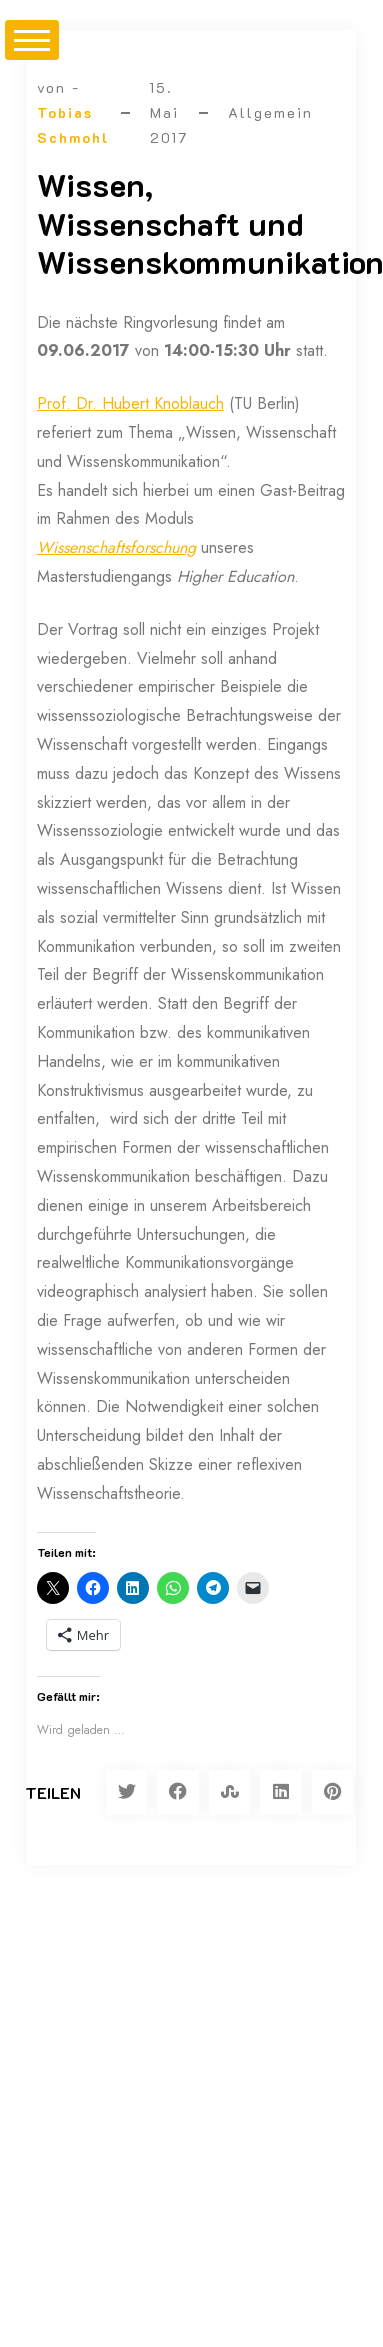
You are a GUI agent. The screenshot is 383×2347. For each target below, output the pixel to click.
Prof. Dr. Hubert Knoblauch (130, 403)
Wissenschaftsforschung (116, 547)
